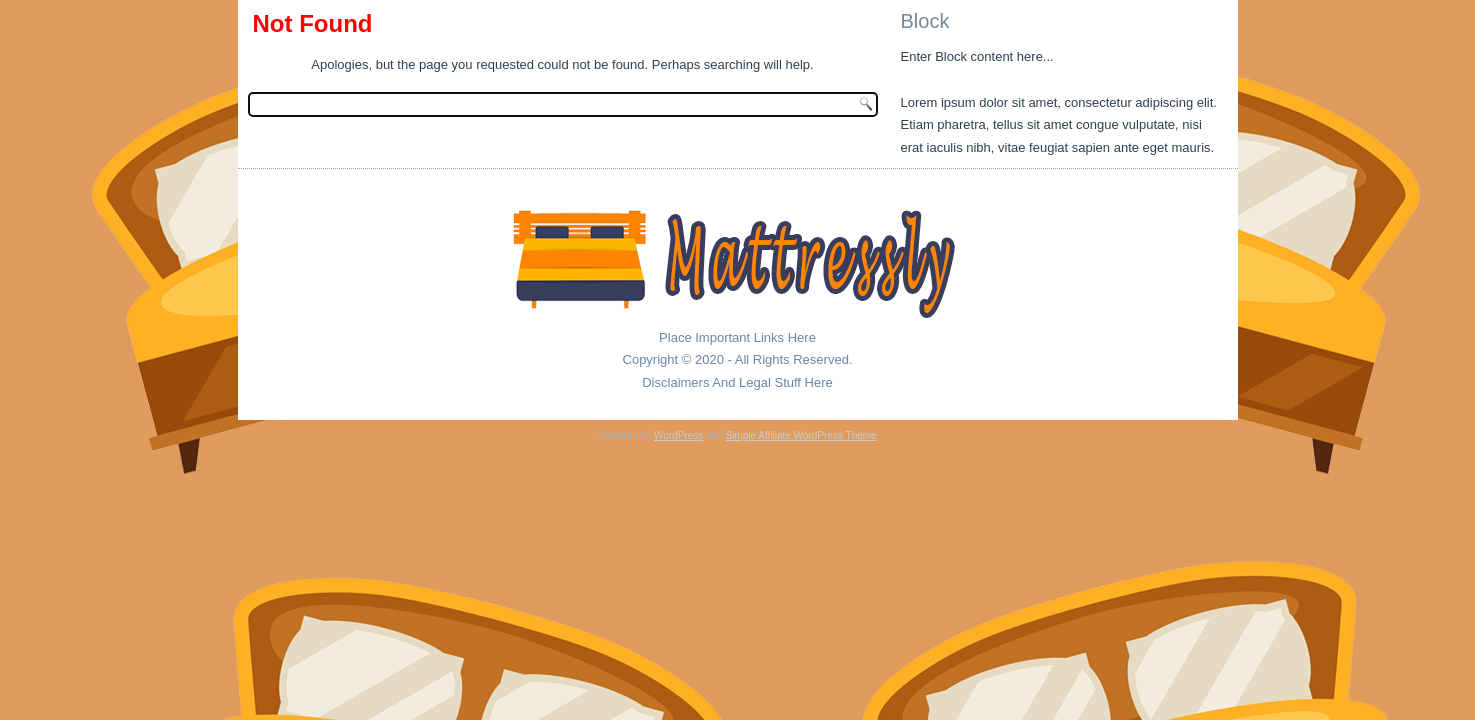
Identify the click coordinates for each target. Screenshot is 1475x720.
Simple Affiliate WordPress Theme (800, 435)
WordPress (678, 435)
